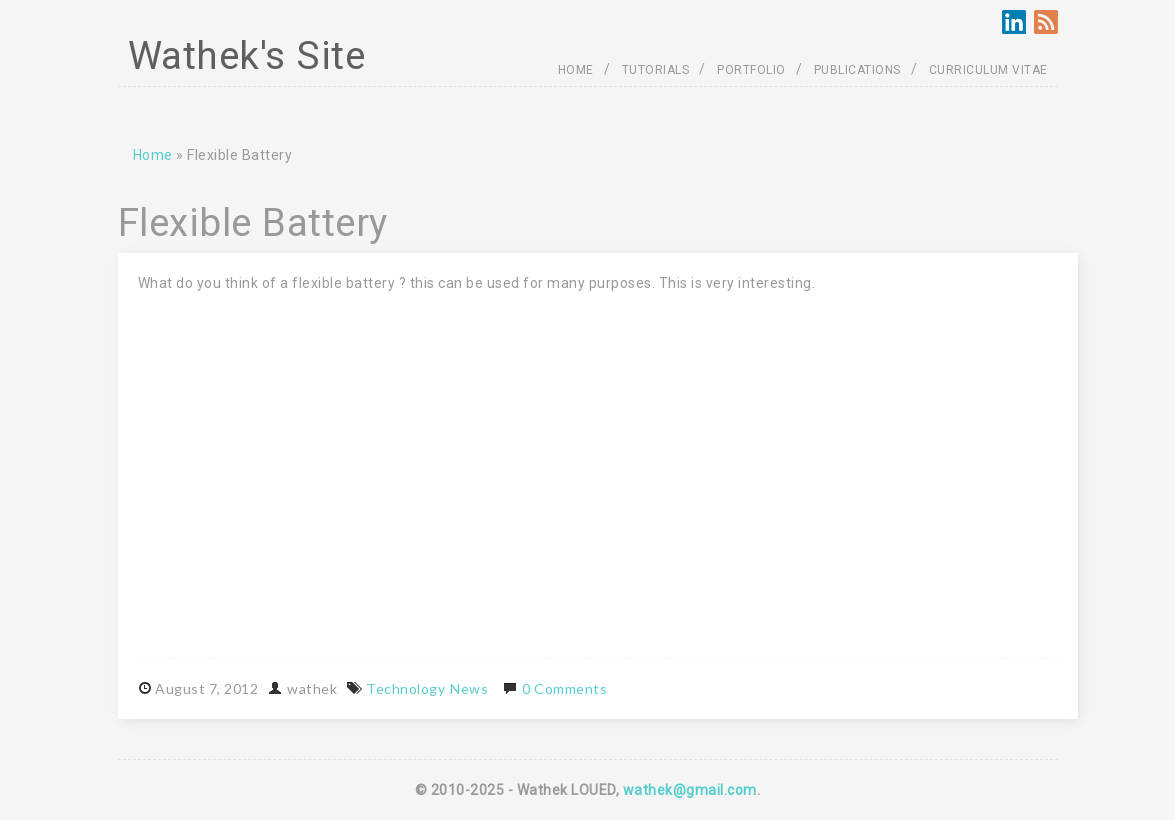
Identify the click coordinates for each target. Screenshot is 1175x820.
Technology (405, 688)
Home (153, 155)
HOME (576, 70)
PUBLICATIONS (857, 70)
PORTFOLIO (751, 70)
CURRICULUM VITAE (988, 70)
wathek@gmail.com (690, 790)
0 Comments (564, 688)
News (469, 688)
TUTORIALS (656, 70)
